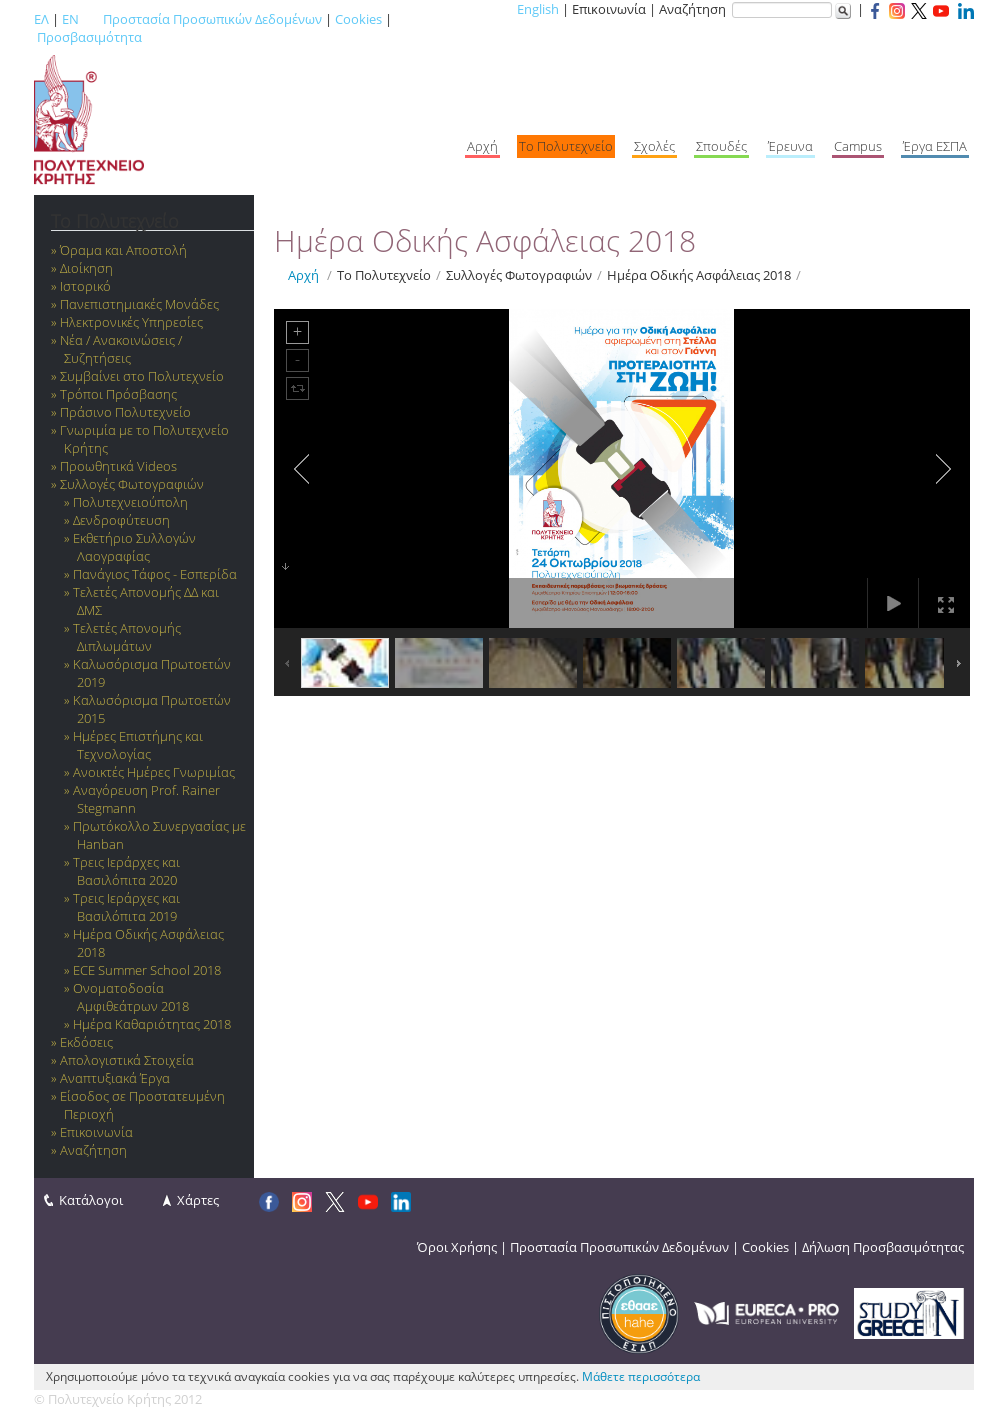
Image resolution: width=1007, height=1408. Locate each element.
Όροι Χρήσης (457, 1247)
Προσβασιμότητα (89, 37)
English (538, 9)
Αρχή (303, 275)
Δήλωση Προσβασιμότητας (883, 1247)
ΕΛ (41, 19)
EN (70, 19)
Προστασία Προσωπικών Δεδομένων (212, 19)
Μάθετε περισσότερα (641, 1376)
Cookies (358, 19)
